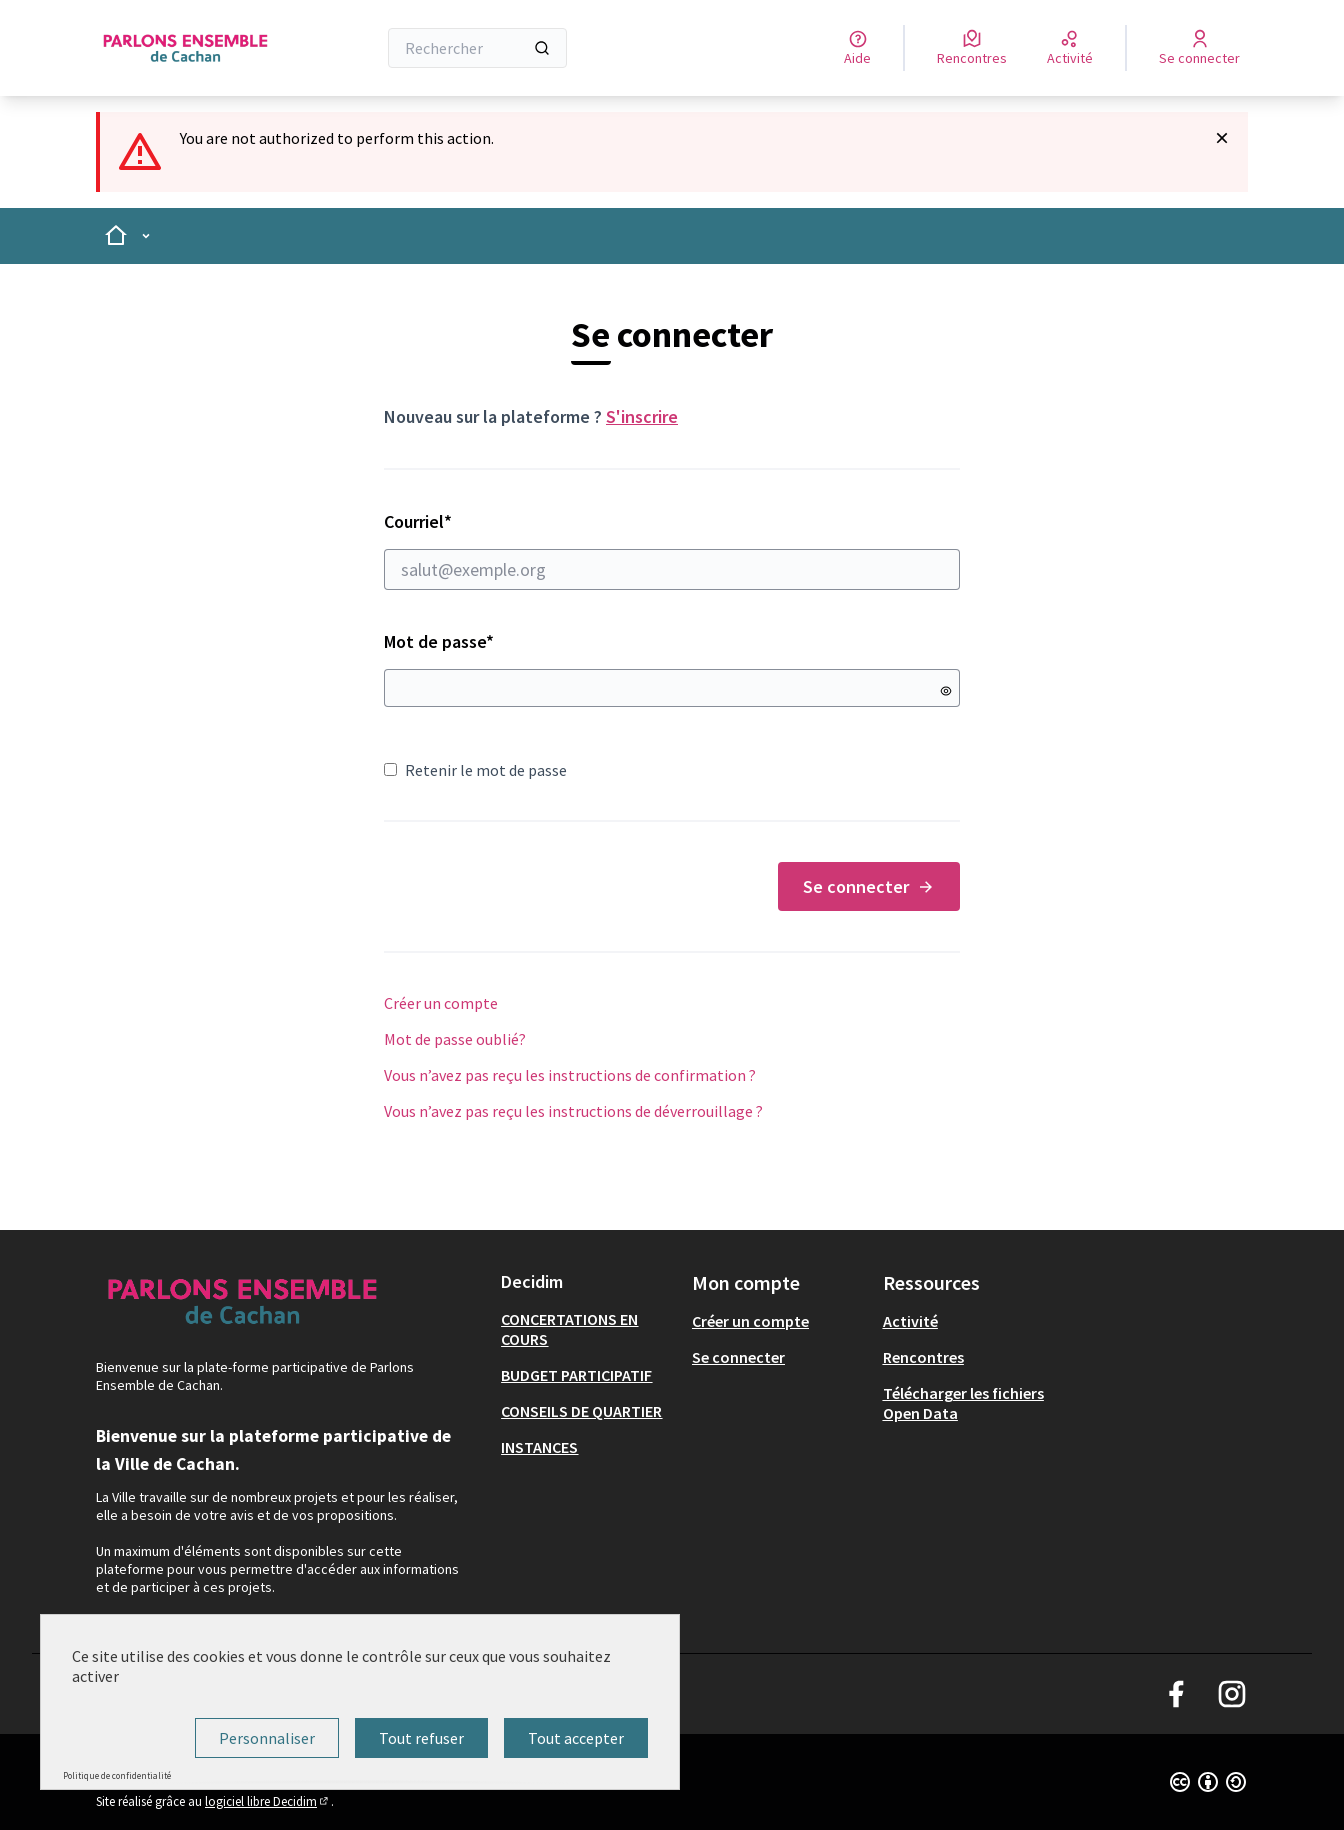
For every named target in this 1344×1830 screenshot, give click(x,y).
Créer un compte (441, 1003)
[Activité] (1070, 48)
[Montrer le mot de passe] (946, 691)
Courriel (672, 550)
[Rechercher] (477, 48)
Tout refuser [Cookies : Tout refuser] (421, 1738)
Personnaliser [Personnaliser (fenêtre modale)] (267, 1738)
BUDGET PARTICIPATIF (576, 1375)
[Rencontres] (972, 48)
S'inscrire (642, 416)
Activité (910, 1321)
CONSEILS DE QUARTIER (581, 1411)
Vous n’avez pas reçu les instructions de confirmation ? (570, 1075)
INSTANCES (539, 1447)
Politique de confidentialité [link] (117, 1775)
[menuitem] (588, 1329)
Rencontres (923, 1357)
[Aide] (857, 48)
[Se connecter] (1199, 48)
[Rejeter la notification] (1222, 138)
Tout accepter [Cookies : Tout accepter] (576, 1738)
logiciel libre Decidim (268, 1801)
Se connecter (869, 886)
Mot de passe (439, 641)
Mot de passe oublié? (455, 1039)
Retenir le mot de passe (475, 770)
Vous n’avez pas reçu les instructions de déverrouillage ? (573, 1111)
